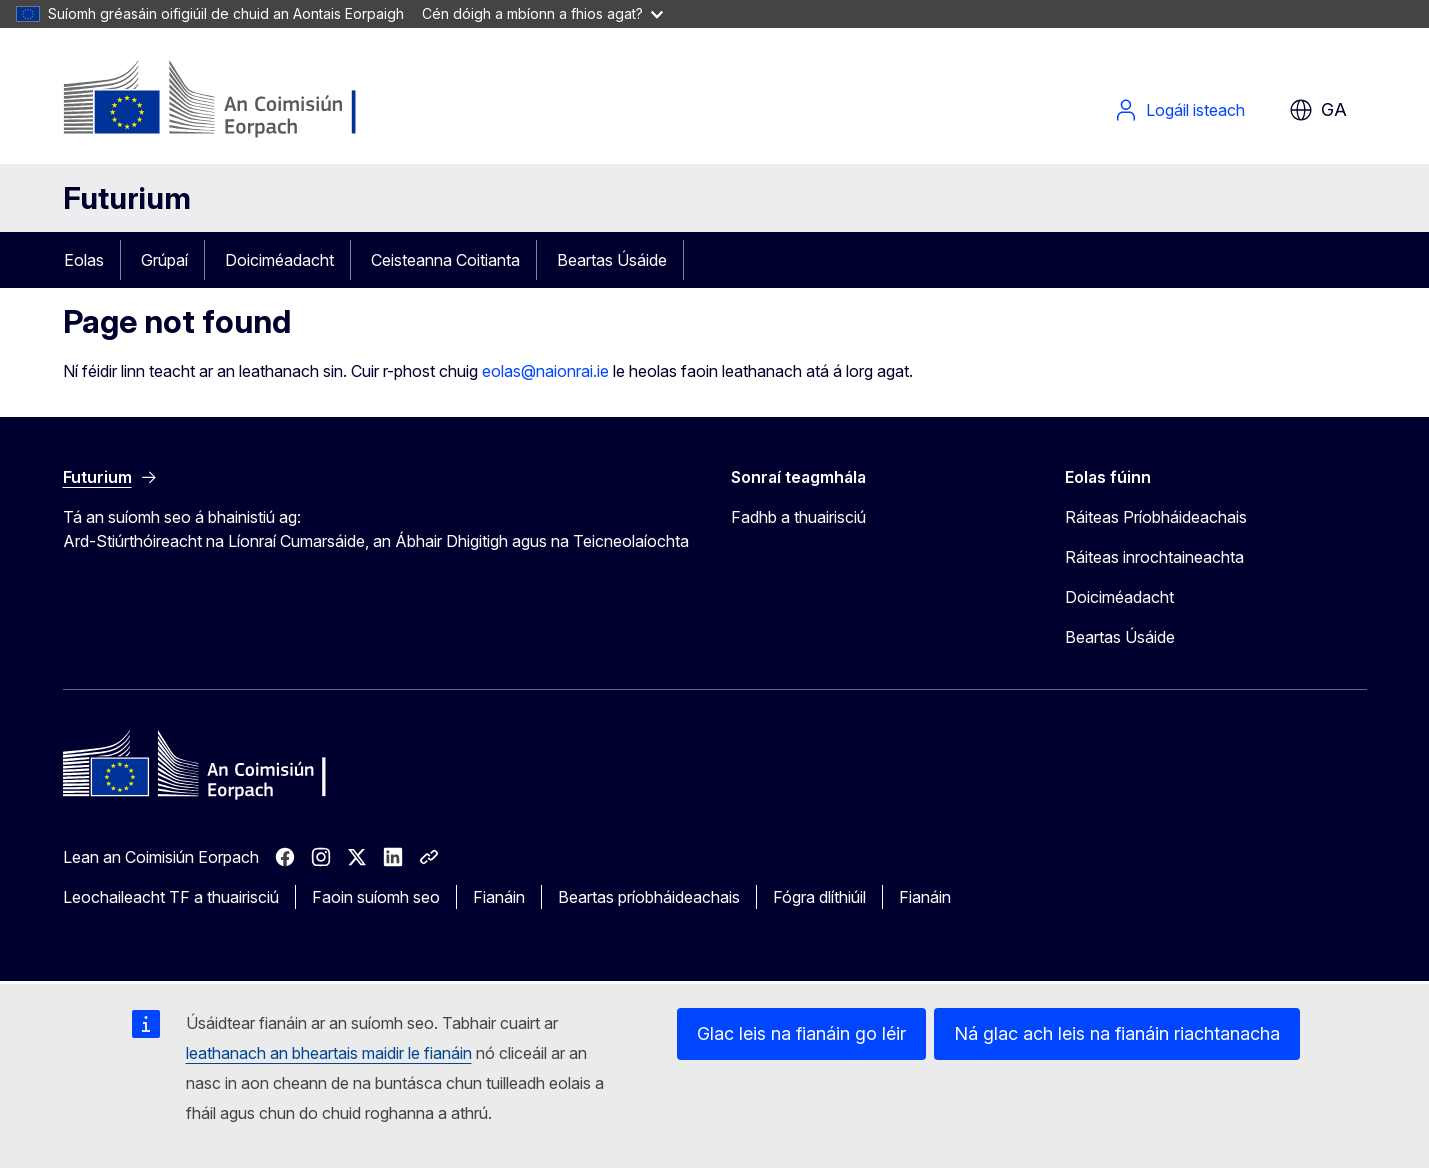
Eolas (84, 260)
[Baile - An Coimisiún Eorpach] (224, 100)
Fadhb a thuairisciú (798, 517)
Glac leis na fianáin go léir (801, 1033)
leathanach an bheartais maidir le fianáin (329, 1053)
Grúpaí (164, 260)
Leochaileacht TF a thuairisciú (171, 897)
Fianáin (499, 897)
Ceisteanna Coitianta (445, 260)
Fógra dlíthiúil (819, 897)
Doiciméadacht (279, 260)
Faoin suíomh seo (376, 897)
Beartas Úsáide (612, 260)
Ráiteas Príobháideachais (1156, 517)
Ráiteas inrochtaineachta (1154, 557)
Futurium (127, 198)
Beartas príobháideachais (649, 897)
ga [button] (1318, 110)
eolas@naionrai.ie (545, 371)
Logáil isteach (1179, 110)
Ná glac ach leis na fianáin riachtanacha (1117, 1033)
